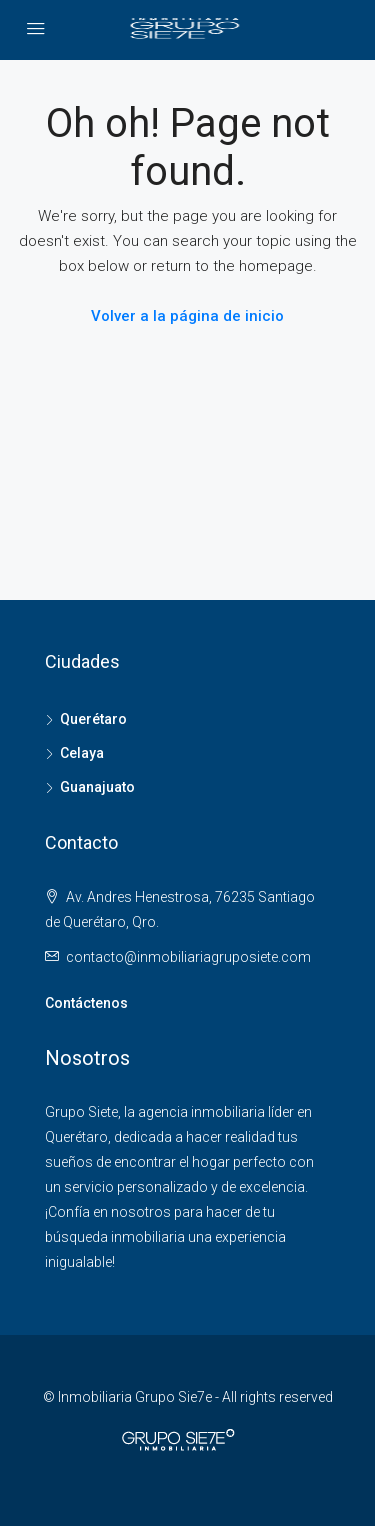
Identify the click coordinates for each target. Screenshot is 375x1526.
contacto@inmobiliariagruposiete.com (188, 957)
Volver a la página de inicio (187, 316)
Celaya (82, 753)
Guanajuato (97, 787)
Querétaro (93, 719)
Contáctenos (86, 1003)
